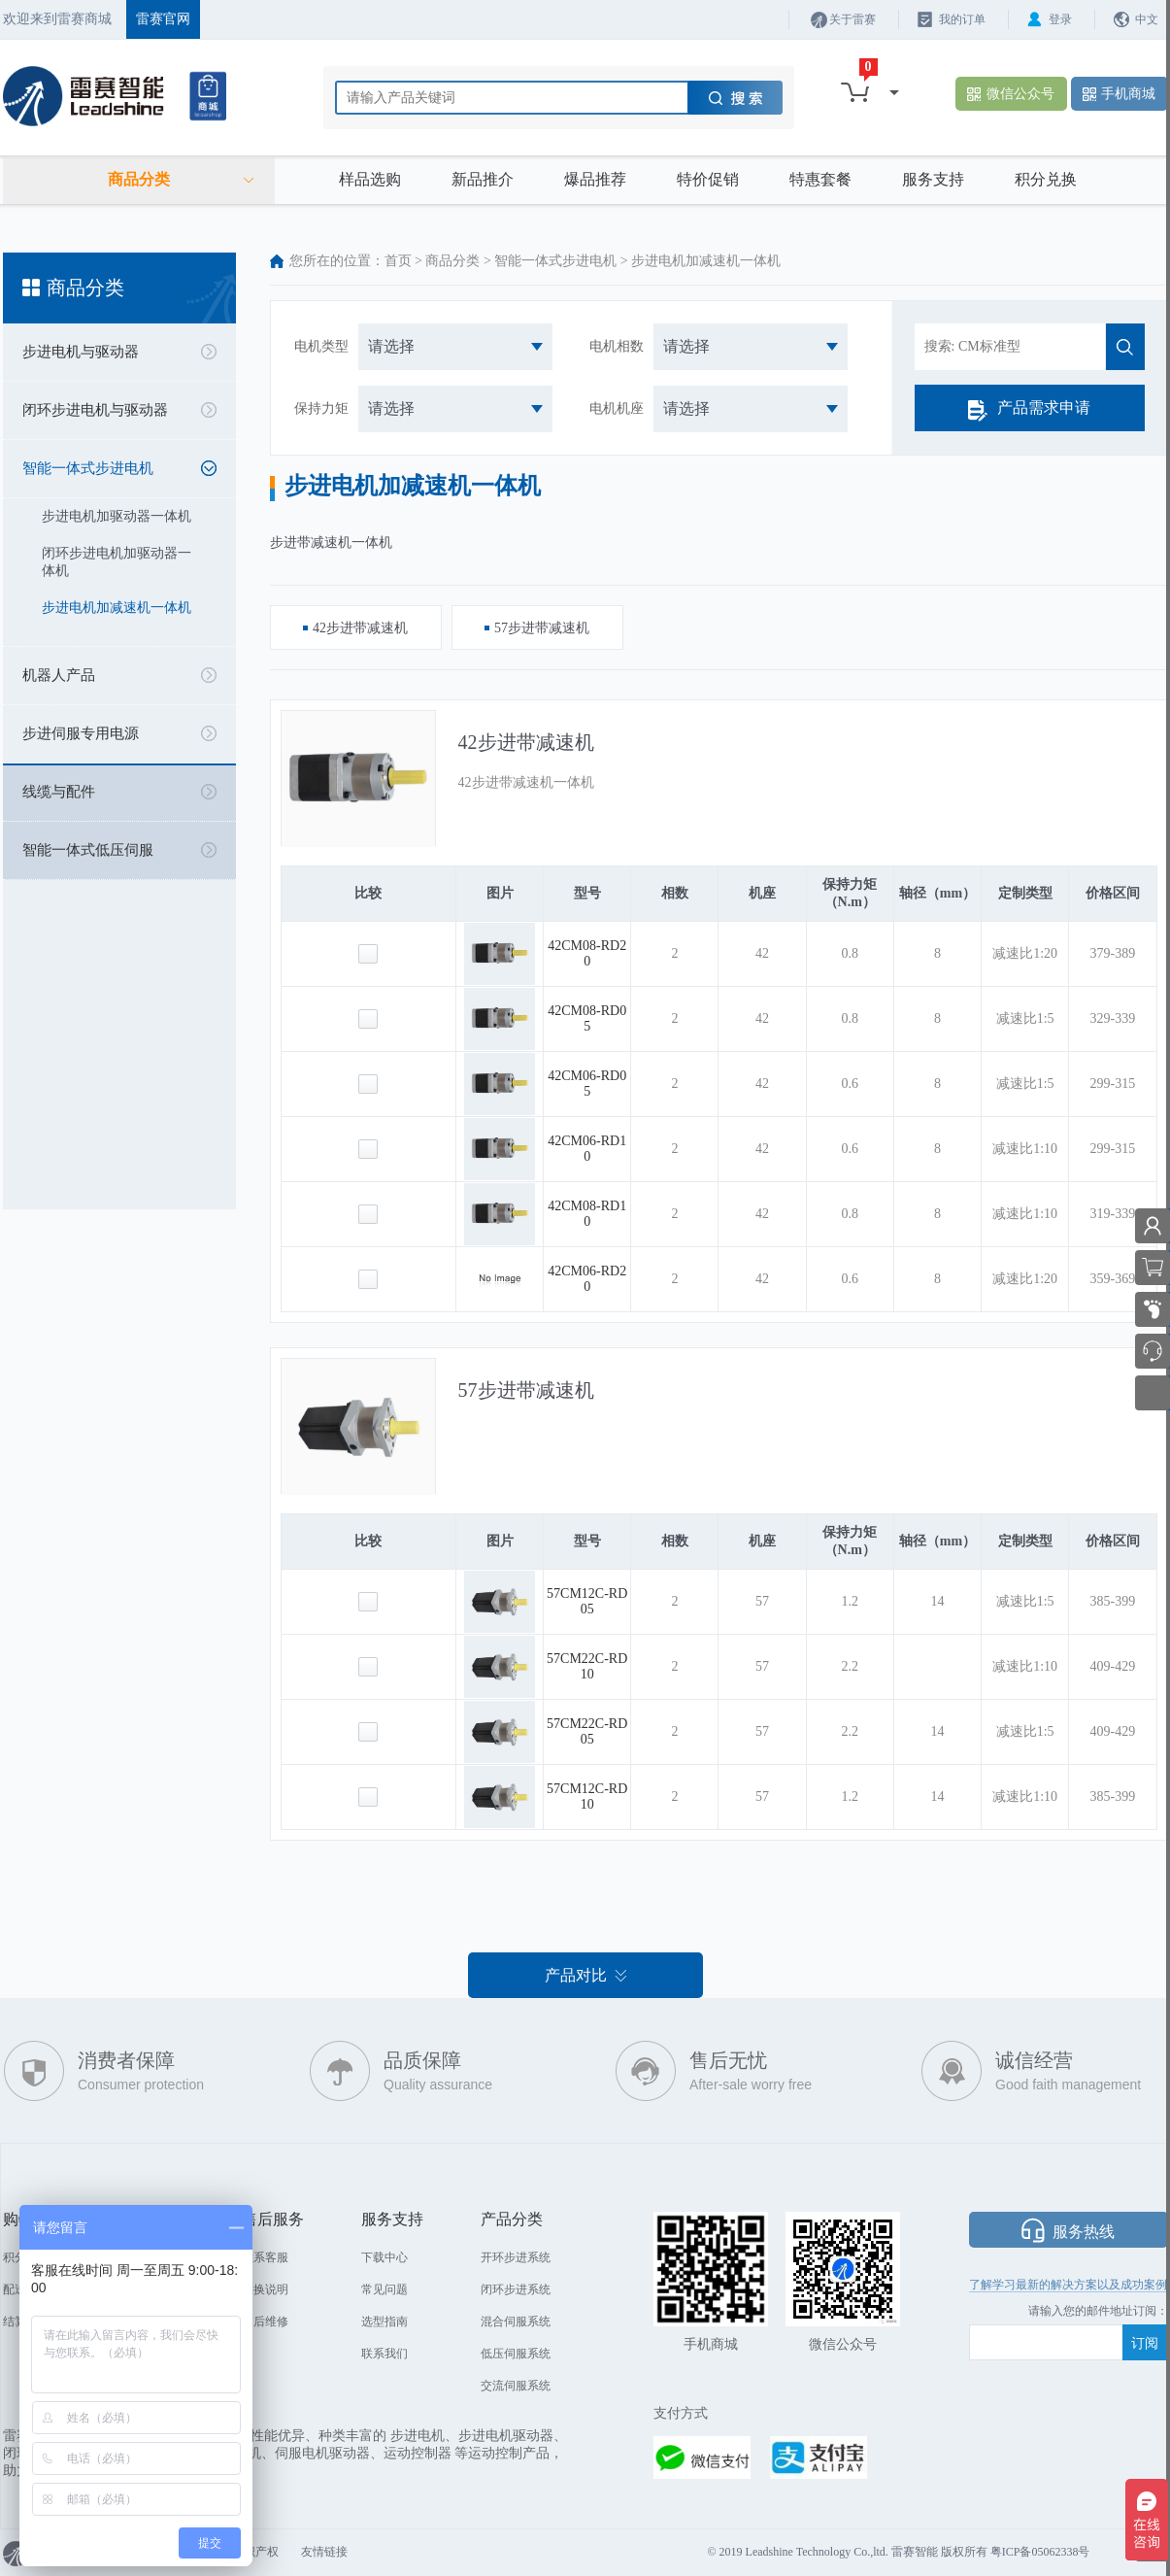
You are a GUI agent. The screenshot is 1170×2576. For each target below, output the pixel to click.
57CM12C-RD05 (587, 1601)
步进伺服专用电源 (80, 733)
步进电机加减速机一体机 (116, 607)
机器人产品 (58, 675)
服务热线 (1084, 2231)
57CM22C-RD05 (587, 1731)
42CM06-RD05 (587, 1083)
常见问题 (384, 2289)
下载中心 (384, 2257)
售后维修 (265, 2321)
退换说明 (265, 2289)
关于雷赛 (852, 19)
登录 (1060, 19)
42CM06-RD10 (587, 1149)
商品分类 (452, 261)
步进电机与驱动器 (80, 351)
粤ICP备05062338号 (1040, 2552)
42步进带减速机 (526, 742)
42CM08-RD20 (587, 953)
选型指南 (384, 2321)
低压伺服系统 (516, 2353)
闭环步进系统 (516, 2289)
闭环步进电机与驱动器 (95, 410)
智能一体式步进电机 (87, 468)
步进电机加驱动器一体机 (116, 516)
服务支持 (933, 179)
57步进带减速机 (526, 1390)
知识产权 (255, 2552)
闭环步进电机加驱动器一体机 (116, 562)
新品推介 (482, 179)
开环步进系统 (516, 2257)
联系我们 (384, 2353)
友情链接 (324, 2552)
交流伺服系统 (516, 2385)
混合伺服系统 (516, 2321)
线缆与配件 (58, 791)
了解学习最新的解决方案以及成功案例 (1068, 2284)
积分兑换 (1046, 179)
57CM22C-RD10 (587, 1666)
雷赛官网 (163, 19)
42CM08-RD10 (587, 1214)
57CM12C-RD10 (587, 1796)
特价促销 (708, 179)
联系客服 (265, 2257)
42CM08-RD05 (587, 1018)
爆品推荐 (595, 179)
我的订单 (962, 19)
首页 (398, 261)
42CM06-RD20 (587, 1279)
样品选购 (370, 179)
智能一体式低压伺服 (87, 850)
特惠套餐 (820, 179)
